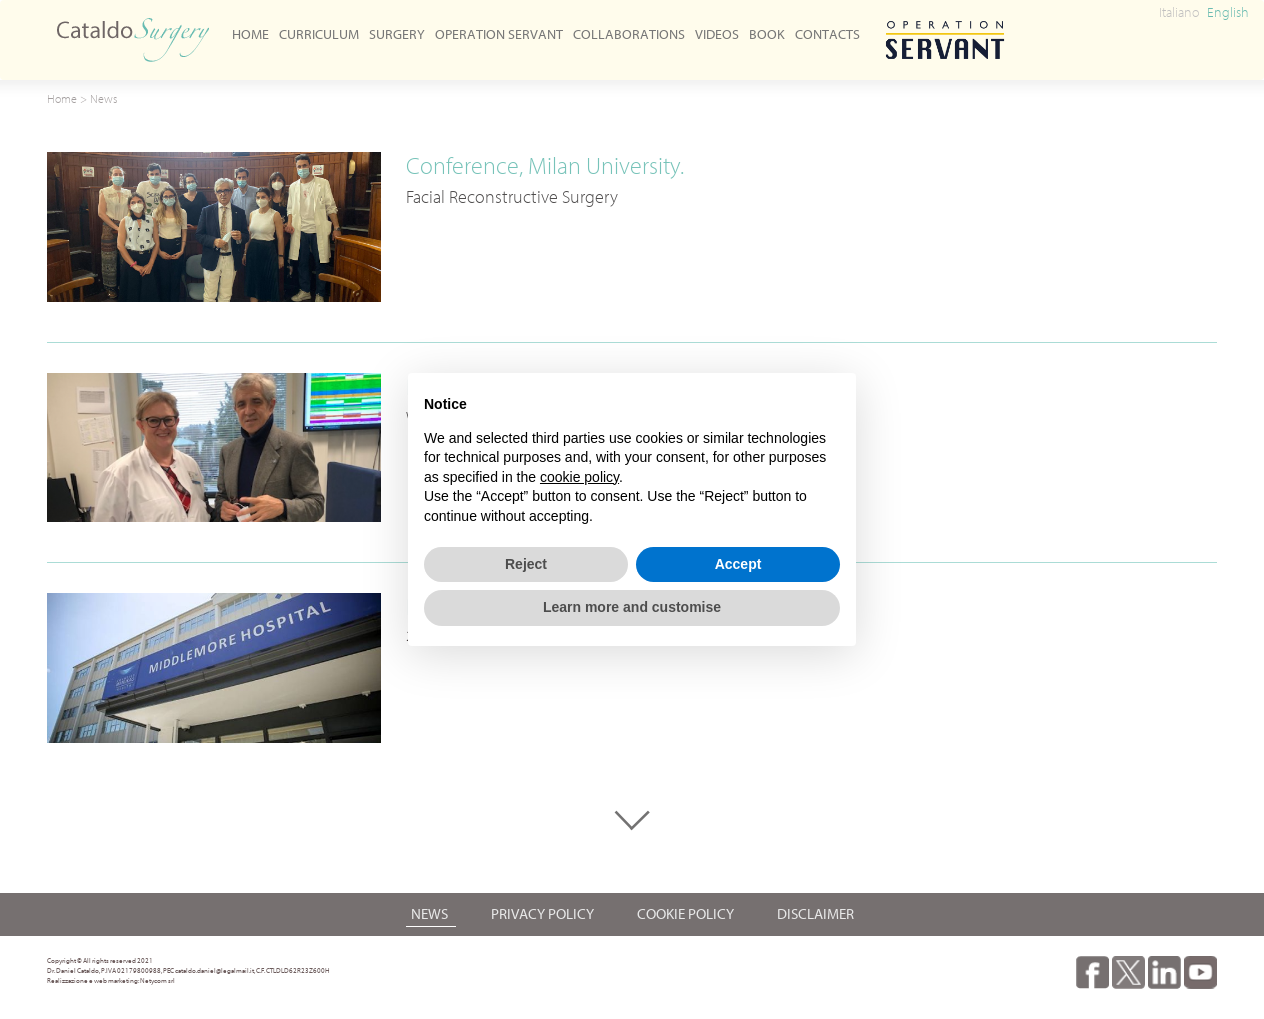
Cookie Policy (687, 914)
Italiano (1179, 12)
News (103, 98)
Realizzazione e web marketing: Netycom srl (111, 981)
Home (62, 98)
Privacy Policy (544, 914)
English (1228, 12)
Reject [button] (526, 564)
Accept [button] (738, 564)
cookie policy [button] (579, 477)
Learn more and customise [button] (632, 607)
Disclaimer (815, 914)
